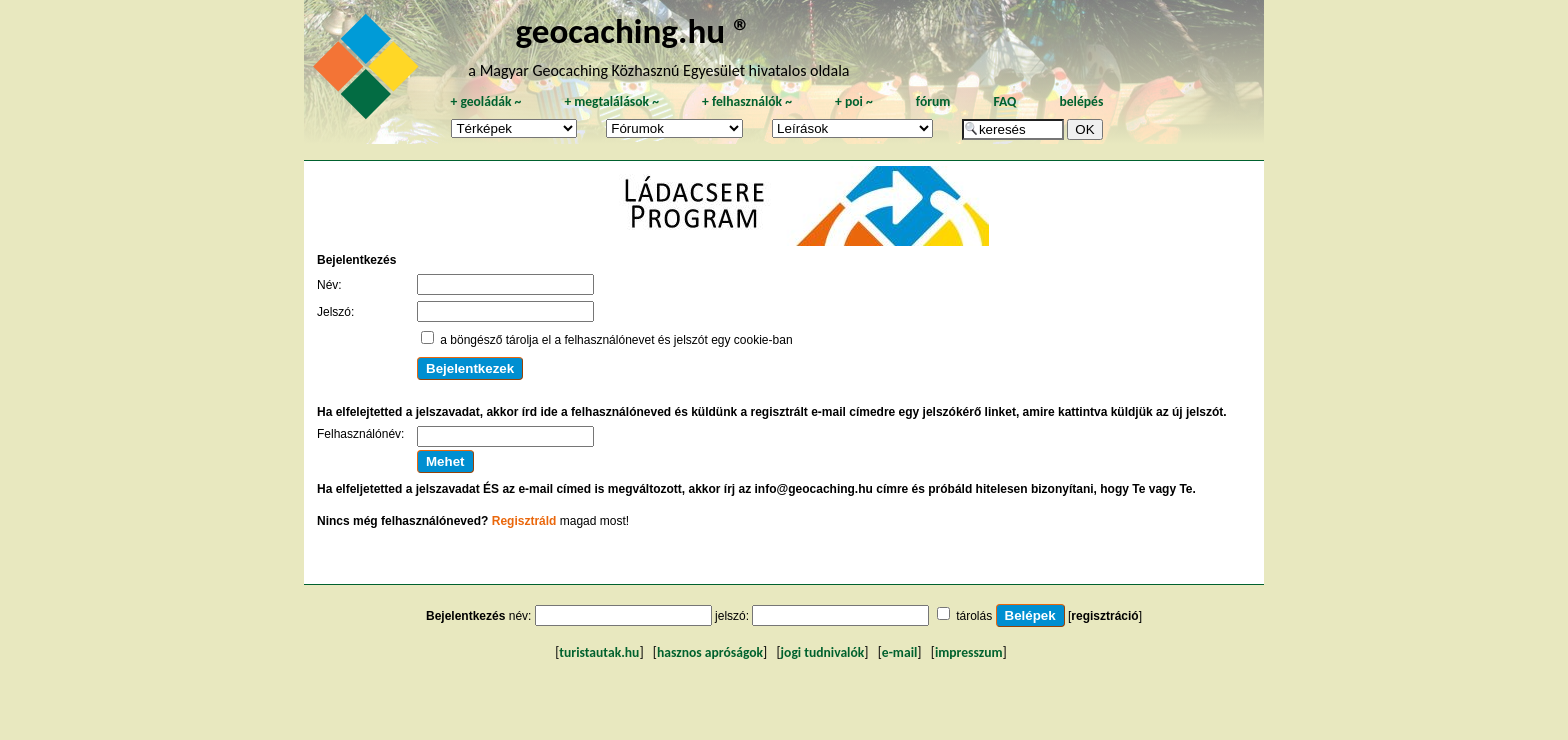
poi (854, 101)
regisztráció (1104, 616)
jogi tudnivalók (823, 652)
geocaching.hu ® (633, 30)
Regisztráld (524, 521)
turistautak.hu (599, 652)
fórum (933, 101)
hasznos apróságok (710, 652)
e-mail (899, 652)
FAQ (1004, 101)
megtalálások (611, 101)
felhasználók (747, 101)
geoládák (485, 101)
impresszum (969, 652)
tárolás (974, 616)
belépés (1081, 101)
